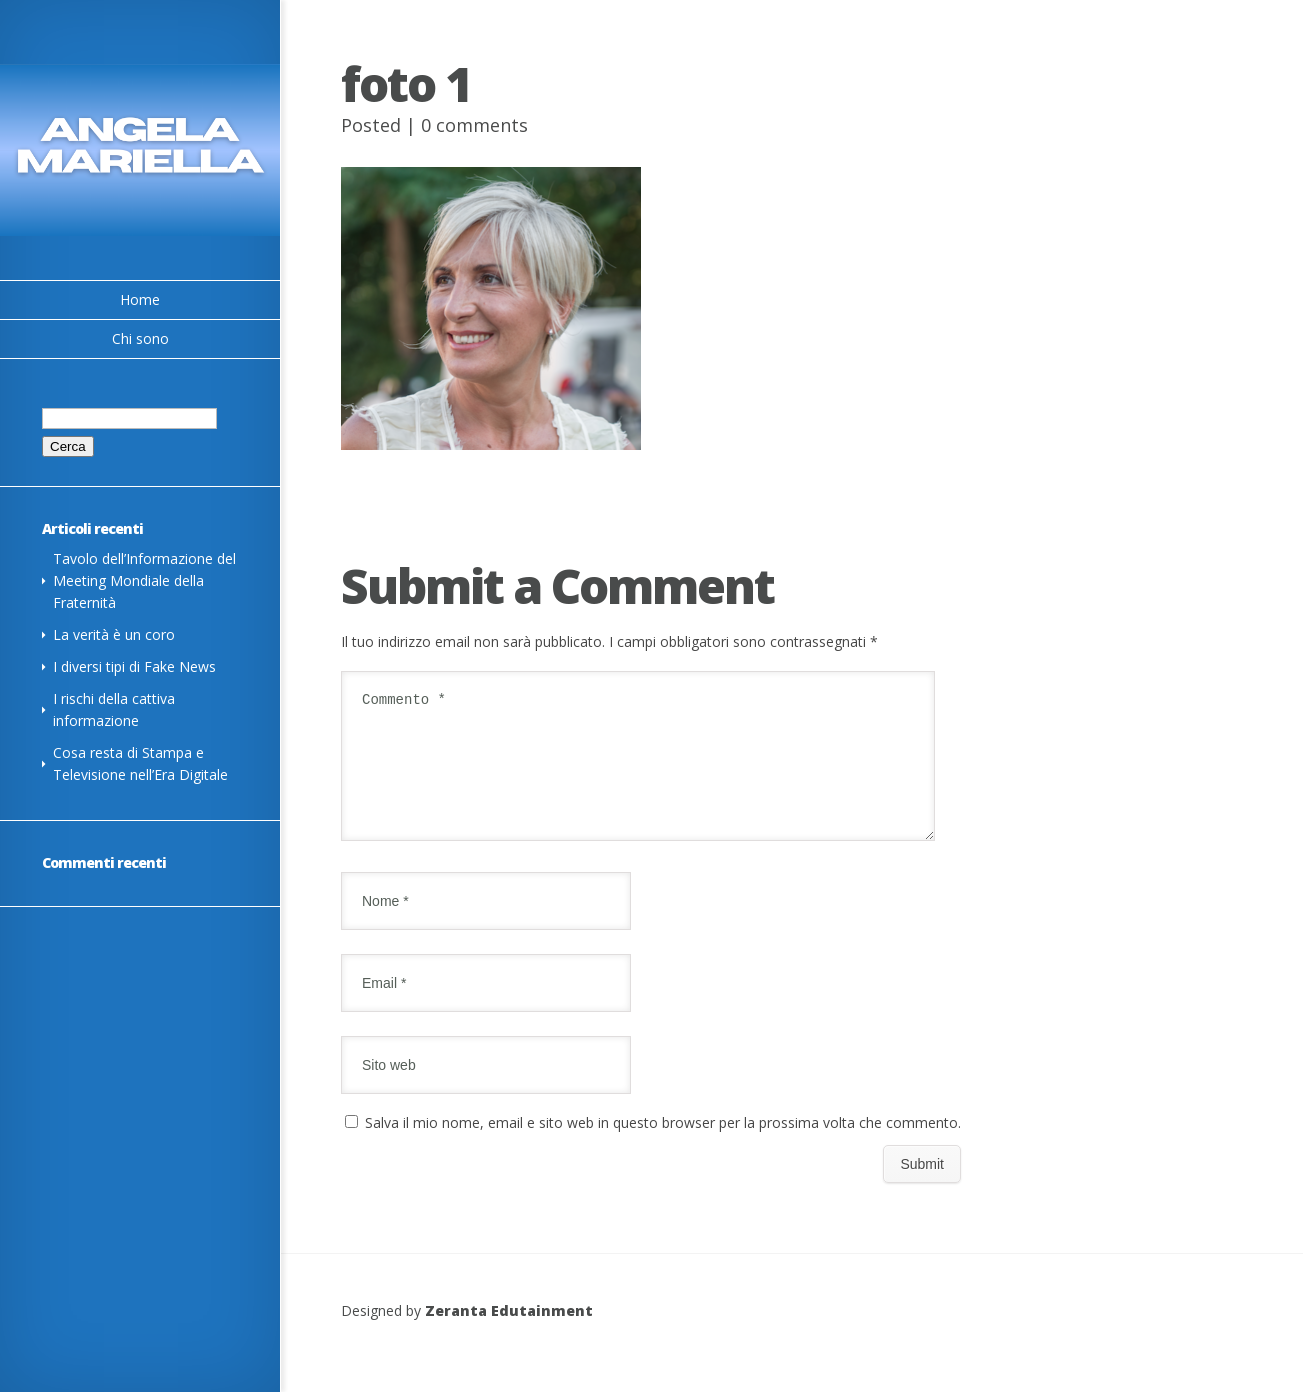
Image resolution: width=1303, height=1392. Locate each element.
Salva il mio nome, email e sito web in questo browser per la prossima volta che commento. (663, 1146)
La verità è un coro (114, 634)
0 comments (474, 125)
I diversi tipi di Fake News (134, 666)
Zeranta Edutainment (509, 1334)
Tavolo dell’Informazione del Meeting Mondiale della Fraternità (144, 580)
